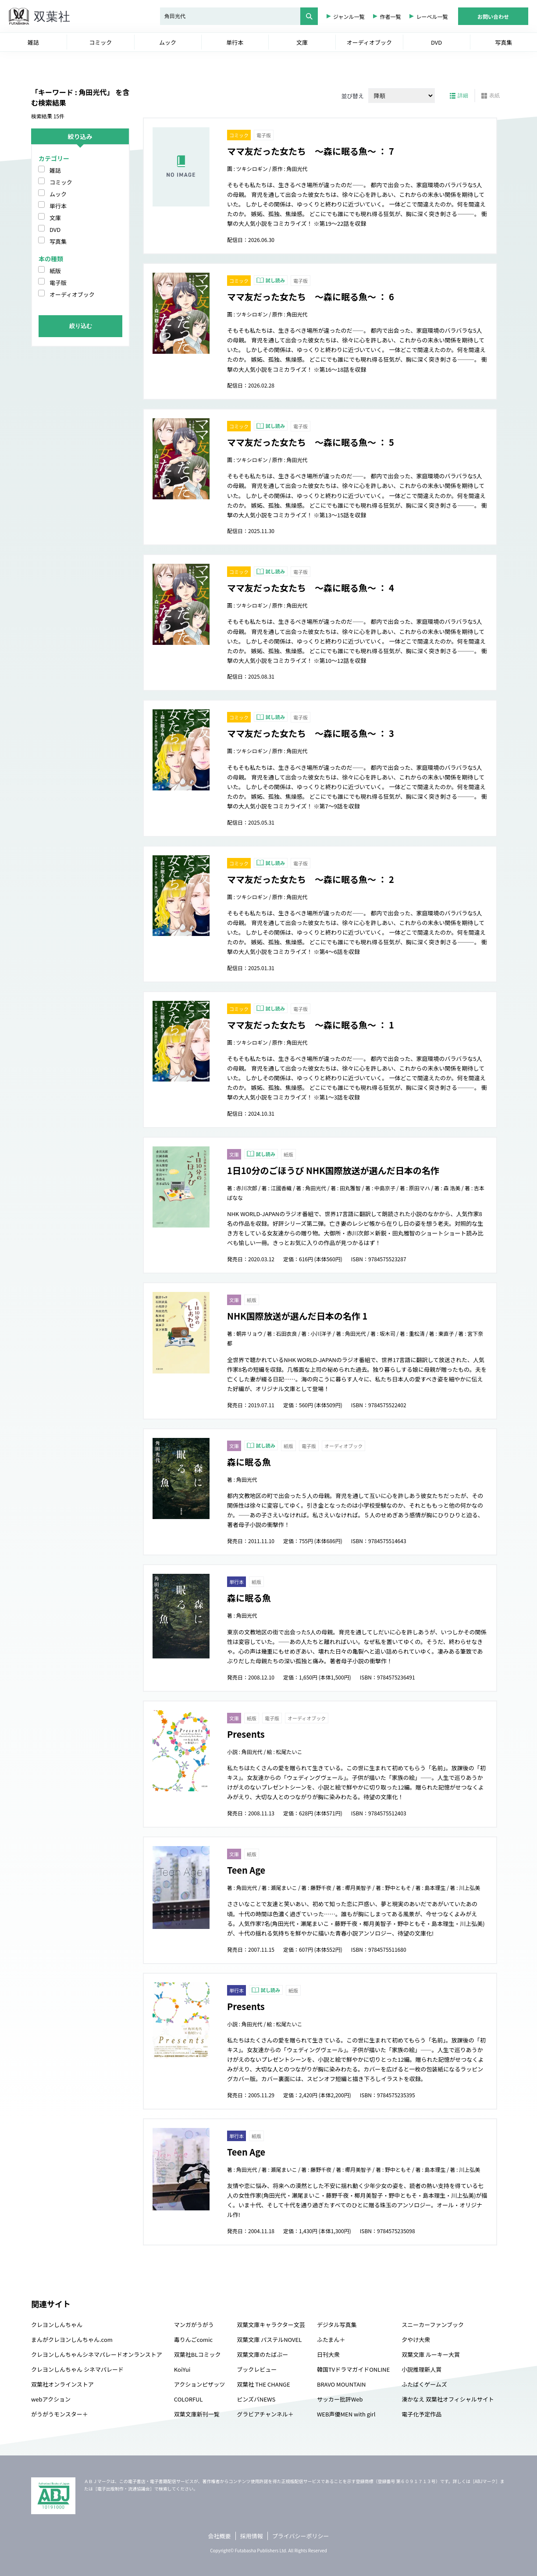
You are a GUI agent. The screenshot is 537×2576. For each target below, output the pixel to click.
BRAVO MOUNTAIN (341, 2384)
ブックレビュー (257, 2369)
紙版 (55, 271)
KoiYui (182, 2369)
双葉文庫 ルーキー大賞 (431, 2354)
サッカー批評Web (340, 2399)
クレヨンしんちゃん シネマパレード (77, 2369)
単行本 (58, 206)
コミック (61, 182)
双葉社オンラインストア (62, 2384)
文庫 (55, 217)
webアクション (51, 2399)
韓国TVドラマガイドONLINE (353, 2369)
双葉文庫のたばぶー (262, 2354)
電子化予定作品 (421, 2414)
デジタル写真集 (337, 2324)
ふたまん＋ (331, 2339)
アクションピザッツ (199, 2384)
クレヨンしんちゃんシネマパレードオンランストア (96, 2354)
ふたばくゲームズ (424, 2384)
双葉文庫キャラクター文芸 (271, 2324)
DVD (55, 229)
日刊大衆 (328, 2354)
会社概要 (219, 2536)
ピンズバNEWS (256, 2399)
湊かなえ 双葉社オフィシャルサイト (448, 2399)
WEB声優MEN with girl (346, 2414)
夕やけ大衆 (416, 2339)
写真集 (58, 241)
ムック (58, 194)
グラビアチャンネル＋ (265, 2414)
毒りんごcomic (193, 2339)
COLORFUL (188, 2399)
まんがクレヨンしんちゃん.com (72, 2339)
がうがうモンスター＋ (59, 2414)
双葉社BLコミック (197, 2354)
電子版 (58, 282)
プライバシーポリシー (300, 2536)
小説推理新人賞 (421, 2369)
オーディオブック (72, 294)
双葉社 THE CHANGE (263, 2384)
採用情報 (251, 2536)
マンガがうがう (194, 2324)
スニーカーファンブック (433, 2324)
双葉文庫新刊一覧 (197, 2414)
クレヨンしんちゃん (56, 2324)
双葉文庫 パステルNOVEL (269, 2339)
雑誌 (55, 170)
